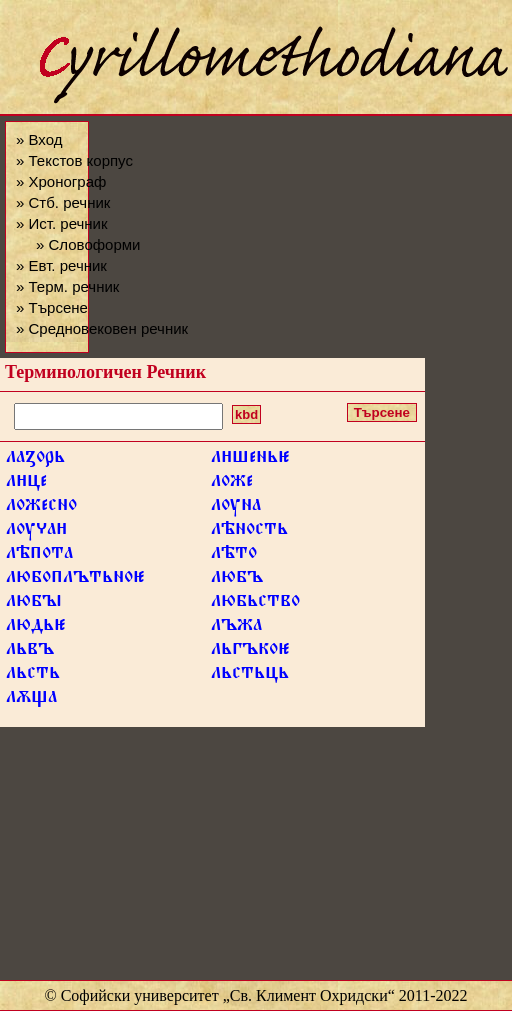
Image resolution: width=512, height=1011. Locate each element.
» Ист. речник (62, 223)
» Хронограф (61, 181)
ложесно (41, 508)
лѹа (36, 532)
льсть (33, 676)
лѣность (249, 532)
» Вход (39, 139)
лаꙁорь (35, 460)
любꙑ (34, 604)
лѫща (31, 700)
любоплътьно (75, 580)
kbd (246, 414)
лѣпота (39, 556)
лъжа (236, 628)
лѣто (234, 556)
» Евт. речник (61, 265)
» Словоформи (88, 244)
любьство (255, 604)
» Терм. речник (67, 286)
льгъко (250, 652)
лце (26, 484)
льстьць (250, 676)
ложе (232, 484)
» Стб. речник (63, 202)
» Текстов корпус (74, 160)
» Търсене (52, 307)
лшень (250, 460)
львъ (30, 652)
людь (36, 628)
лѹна (236, 508)
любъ (237, 580)
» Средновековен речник (102, 328)
